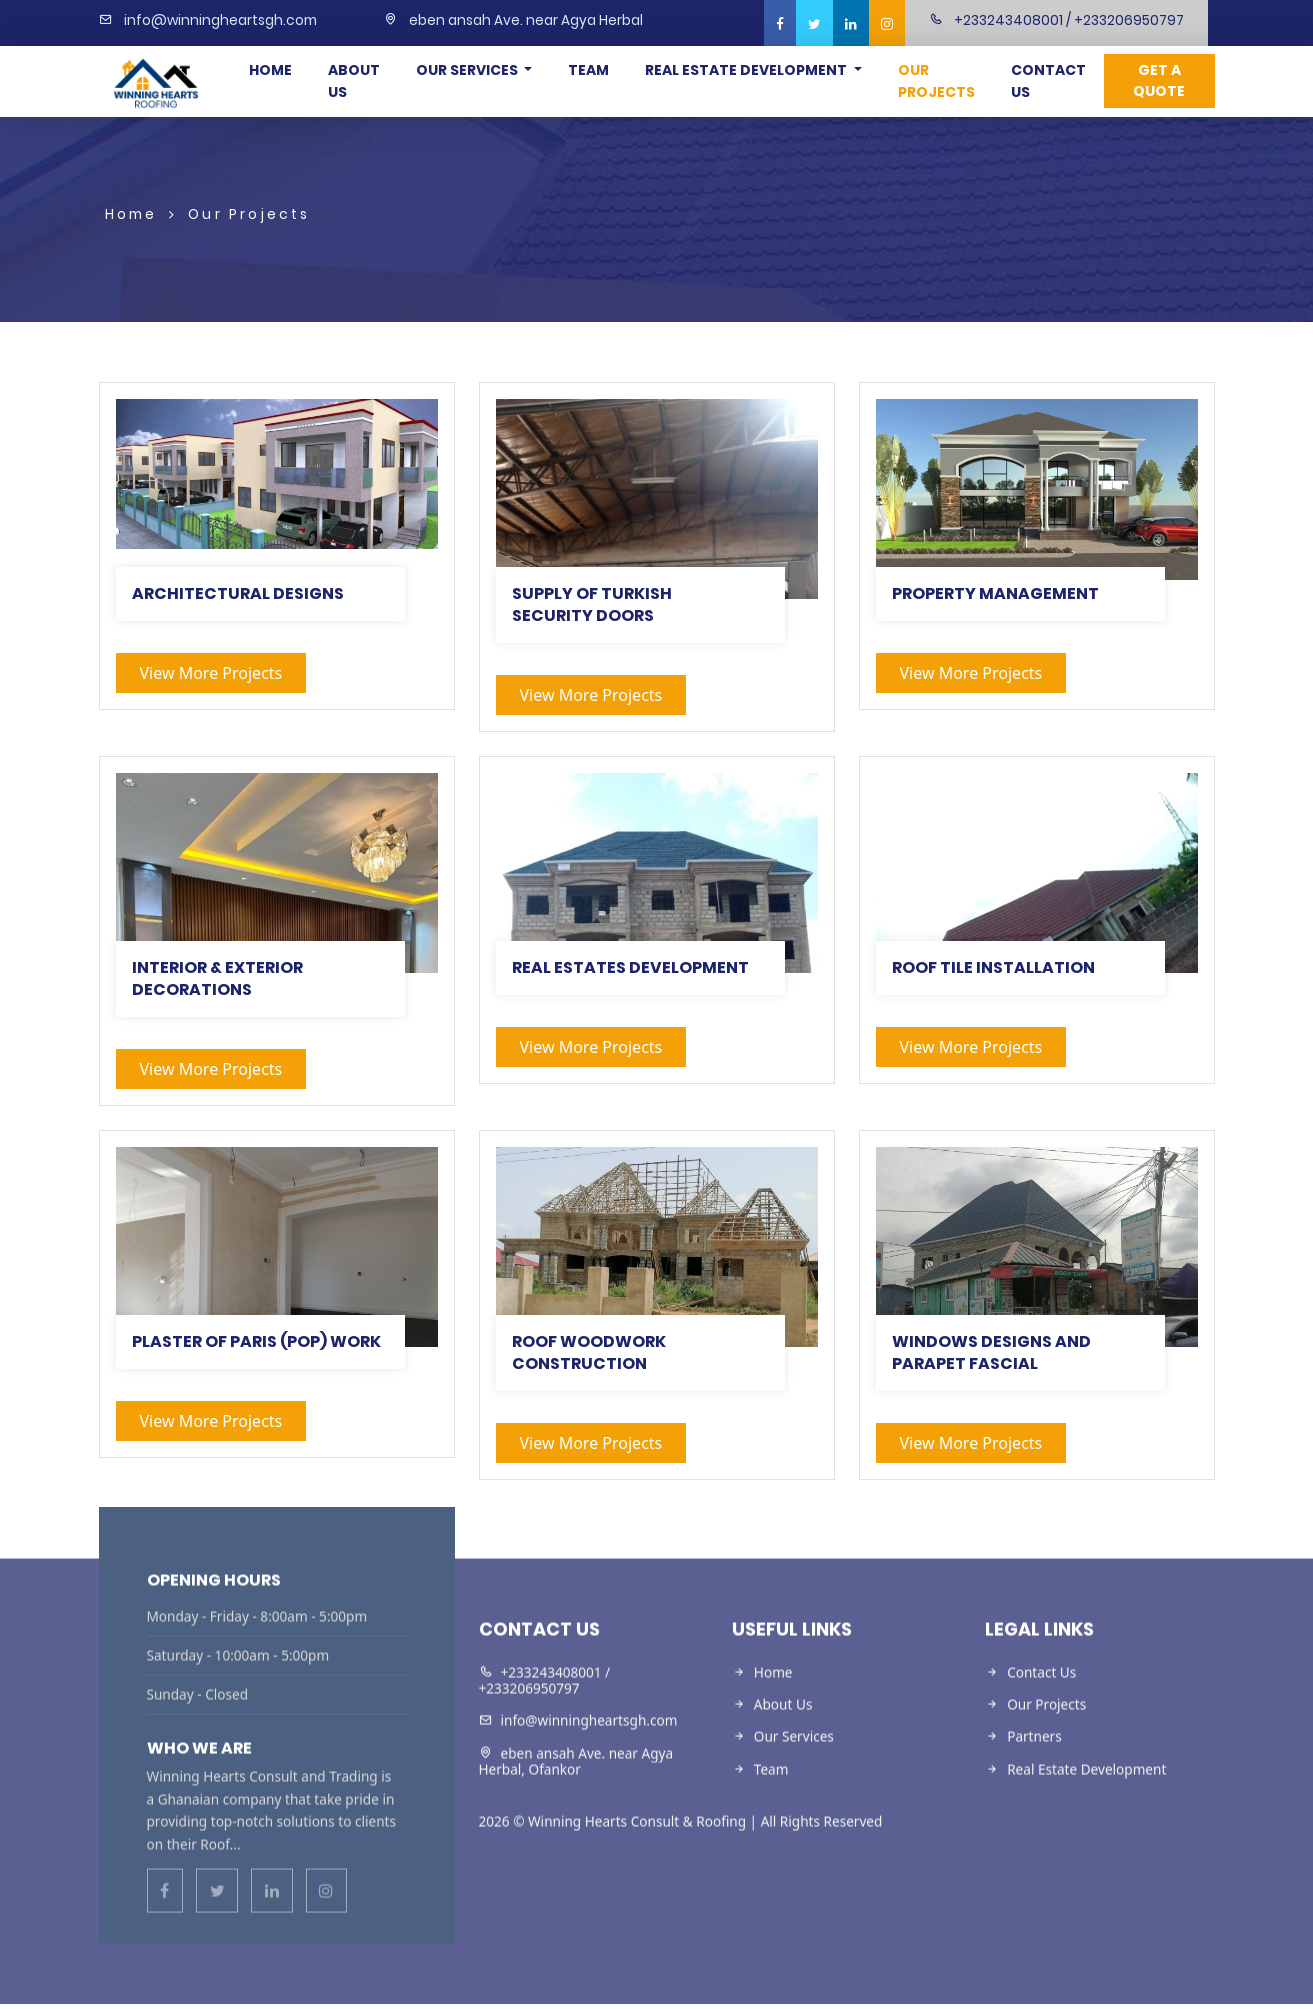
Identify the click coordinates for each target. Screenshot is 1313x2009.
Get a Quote (1159, 80)
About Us (354, 81)
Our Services (468, 70)
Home (270, 70)
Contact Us (1048, 81)
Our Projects (936, 81)
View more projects (211, 673)
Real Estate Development (747, 70)
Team (588, 70)
